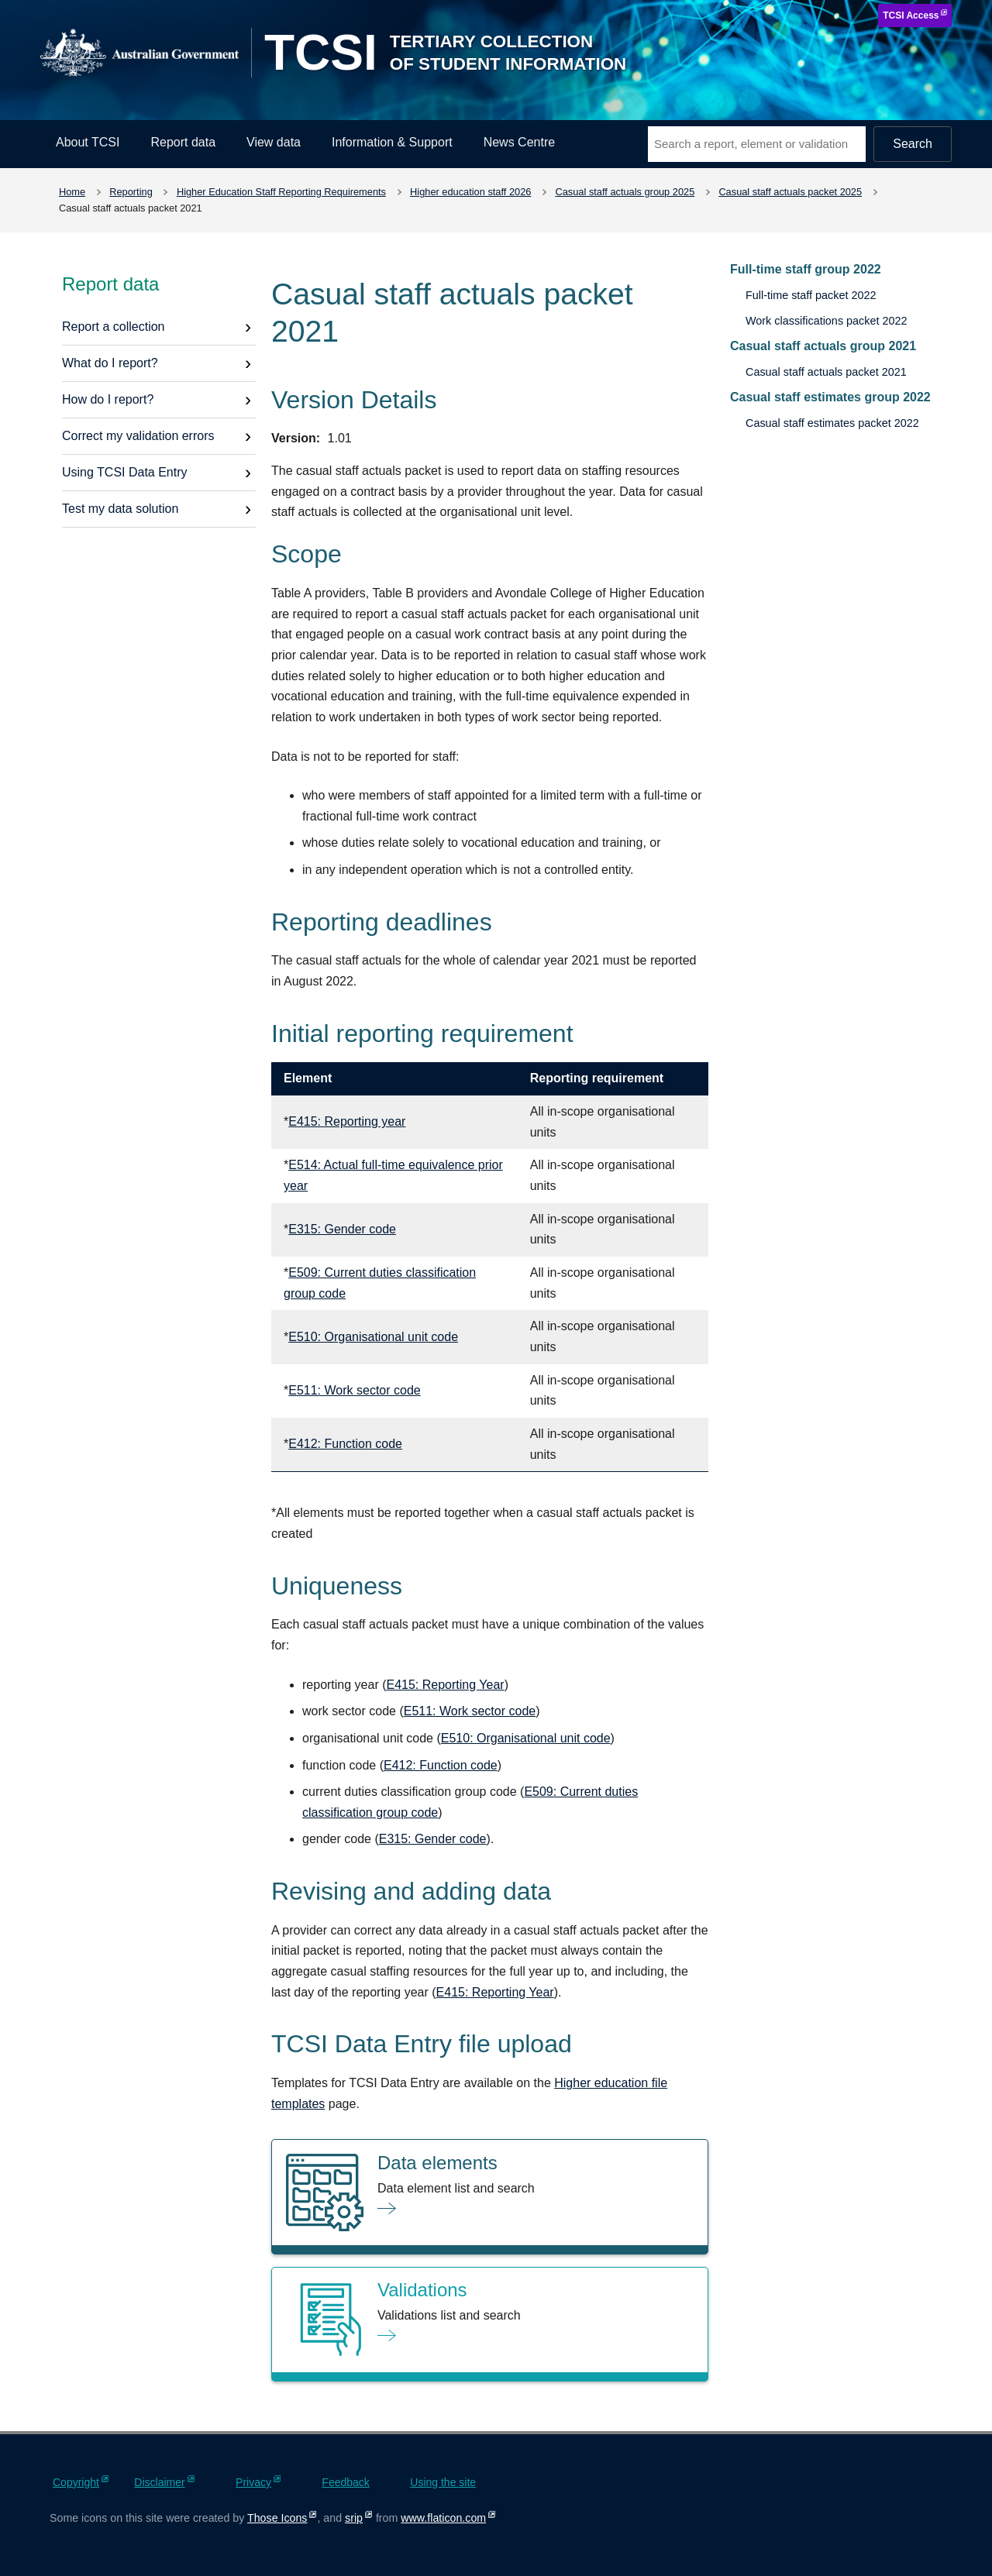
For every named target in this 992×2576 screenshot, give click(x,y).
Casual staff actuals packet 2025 (790, 192)
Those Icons (277, 2518)
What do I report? (110, 363)
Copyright (76, 2482)
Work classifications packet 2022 (827, 321)
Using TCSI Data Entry (125, 472)
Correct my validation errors (138, 435)
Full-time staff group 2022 (805, 269)
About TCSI (87, 142)
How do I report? (107, 399)
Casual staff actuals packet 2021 (826, 372)
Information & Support (392, 142)
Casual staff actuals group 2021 (823, 346)
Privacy (253, 2482)
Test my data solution (120, 508)
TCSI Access (911, 15)
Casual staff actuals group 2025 (625, 192)
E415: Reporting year (346, 1121)
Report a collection (113, 326)
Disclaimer (159, 2482)
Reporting (131, 192)
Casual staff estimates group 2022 (830, 397)
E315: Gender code (342, 1229)
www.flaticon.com (443, 2518)
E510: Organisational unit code (373, 1336)
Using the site (443, 2482)
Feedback (345, 2482)
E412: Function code (345, 1443)
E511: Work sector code (354, 1390)
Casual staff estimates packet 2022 (832, 423)
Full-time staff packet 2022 (811, 295)
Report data (182, 142)
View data (273, 142)
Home (72, 192)
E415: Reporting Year (446, 1684)
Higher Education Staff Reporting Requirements (281, 192)
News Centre (519, 142)
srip (354, 2518)
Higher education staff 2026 (470, 192)
